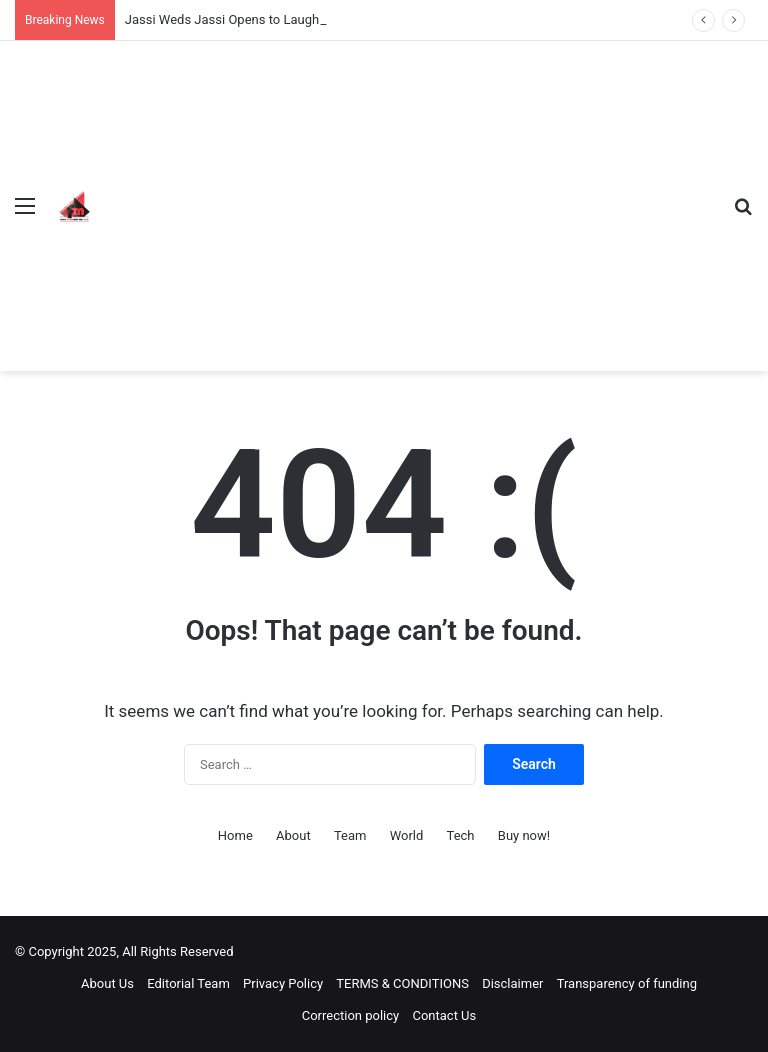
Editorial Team (188, 983)
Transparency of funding (627, 983)
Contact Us (444, 1015)
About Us (107, 983)
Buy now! (524, 835)
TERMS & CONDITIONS (402, 983)
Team (350, 835)
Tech (461, 835)
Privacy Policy (283, 983)
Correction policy (351, 1015)
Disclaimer (512, 983)
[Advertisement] (408, 191)
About (293, 835)
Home (235, 835)
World (407, 835)
